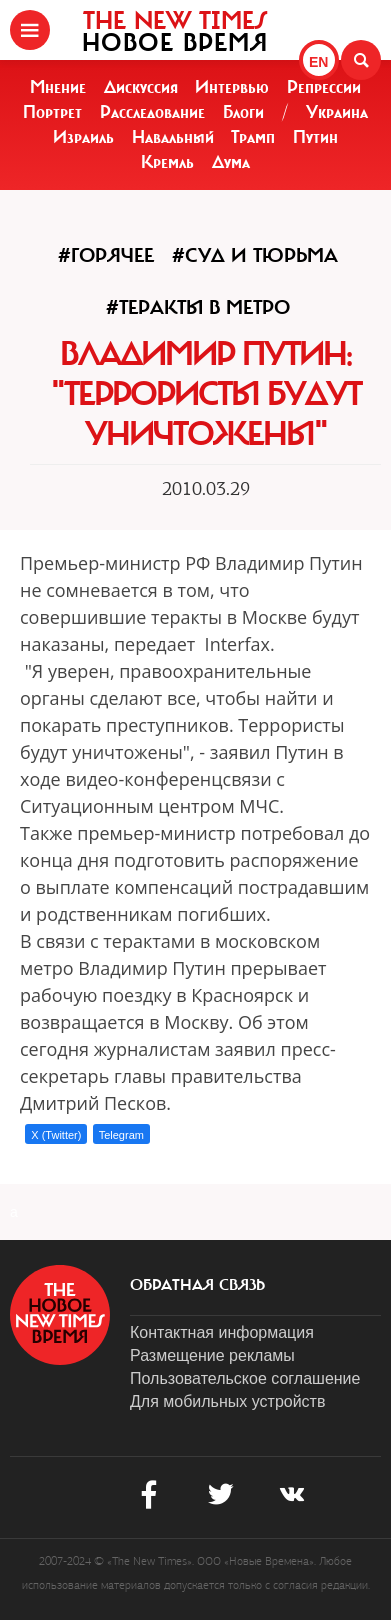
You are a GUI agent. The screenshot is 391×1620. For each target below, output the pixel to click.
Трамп (253, 137)
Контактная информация (222, 1332)
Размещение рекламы (212, 1355)
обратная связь (197, 1285)
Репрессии (324, 87)
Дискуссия (141, 87)
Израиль (83, 137)
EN (318, 62)
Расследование (152, 112)
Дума (231, 162)
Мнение (58, 87)
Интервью (232, 87)
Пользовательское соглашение (245, 1378)
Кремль (167, 162)
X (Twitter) (56, 1135)
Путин (315, 137)
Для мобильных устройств (227, 1401)
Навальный (173, 137)
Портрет (52, 112)
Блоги (243, 112)
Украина (337, 112)
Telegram (121, 1135)
